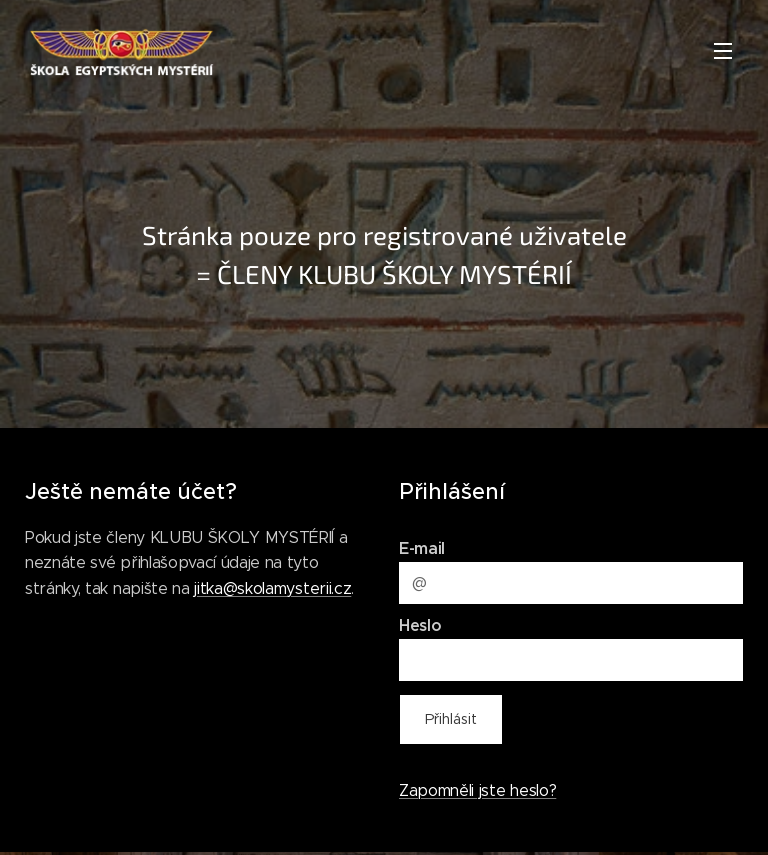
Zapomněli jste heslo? (477, 789)
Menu (723, 51)
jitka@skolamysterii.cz (272, 587)
